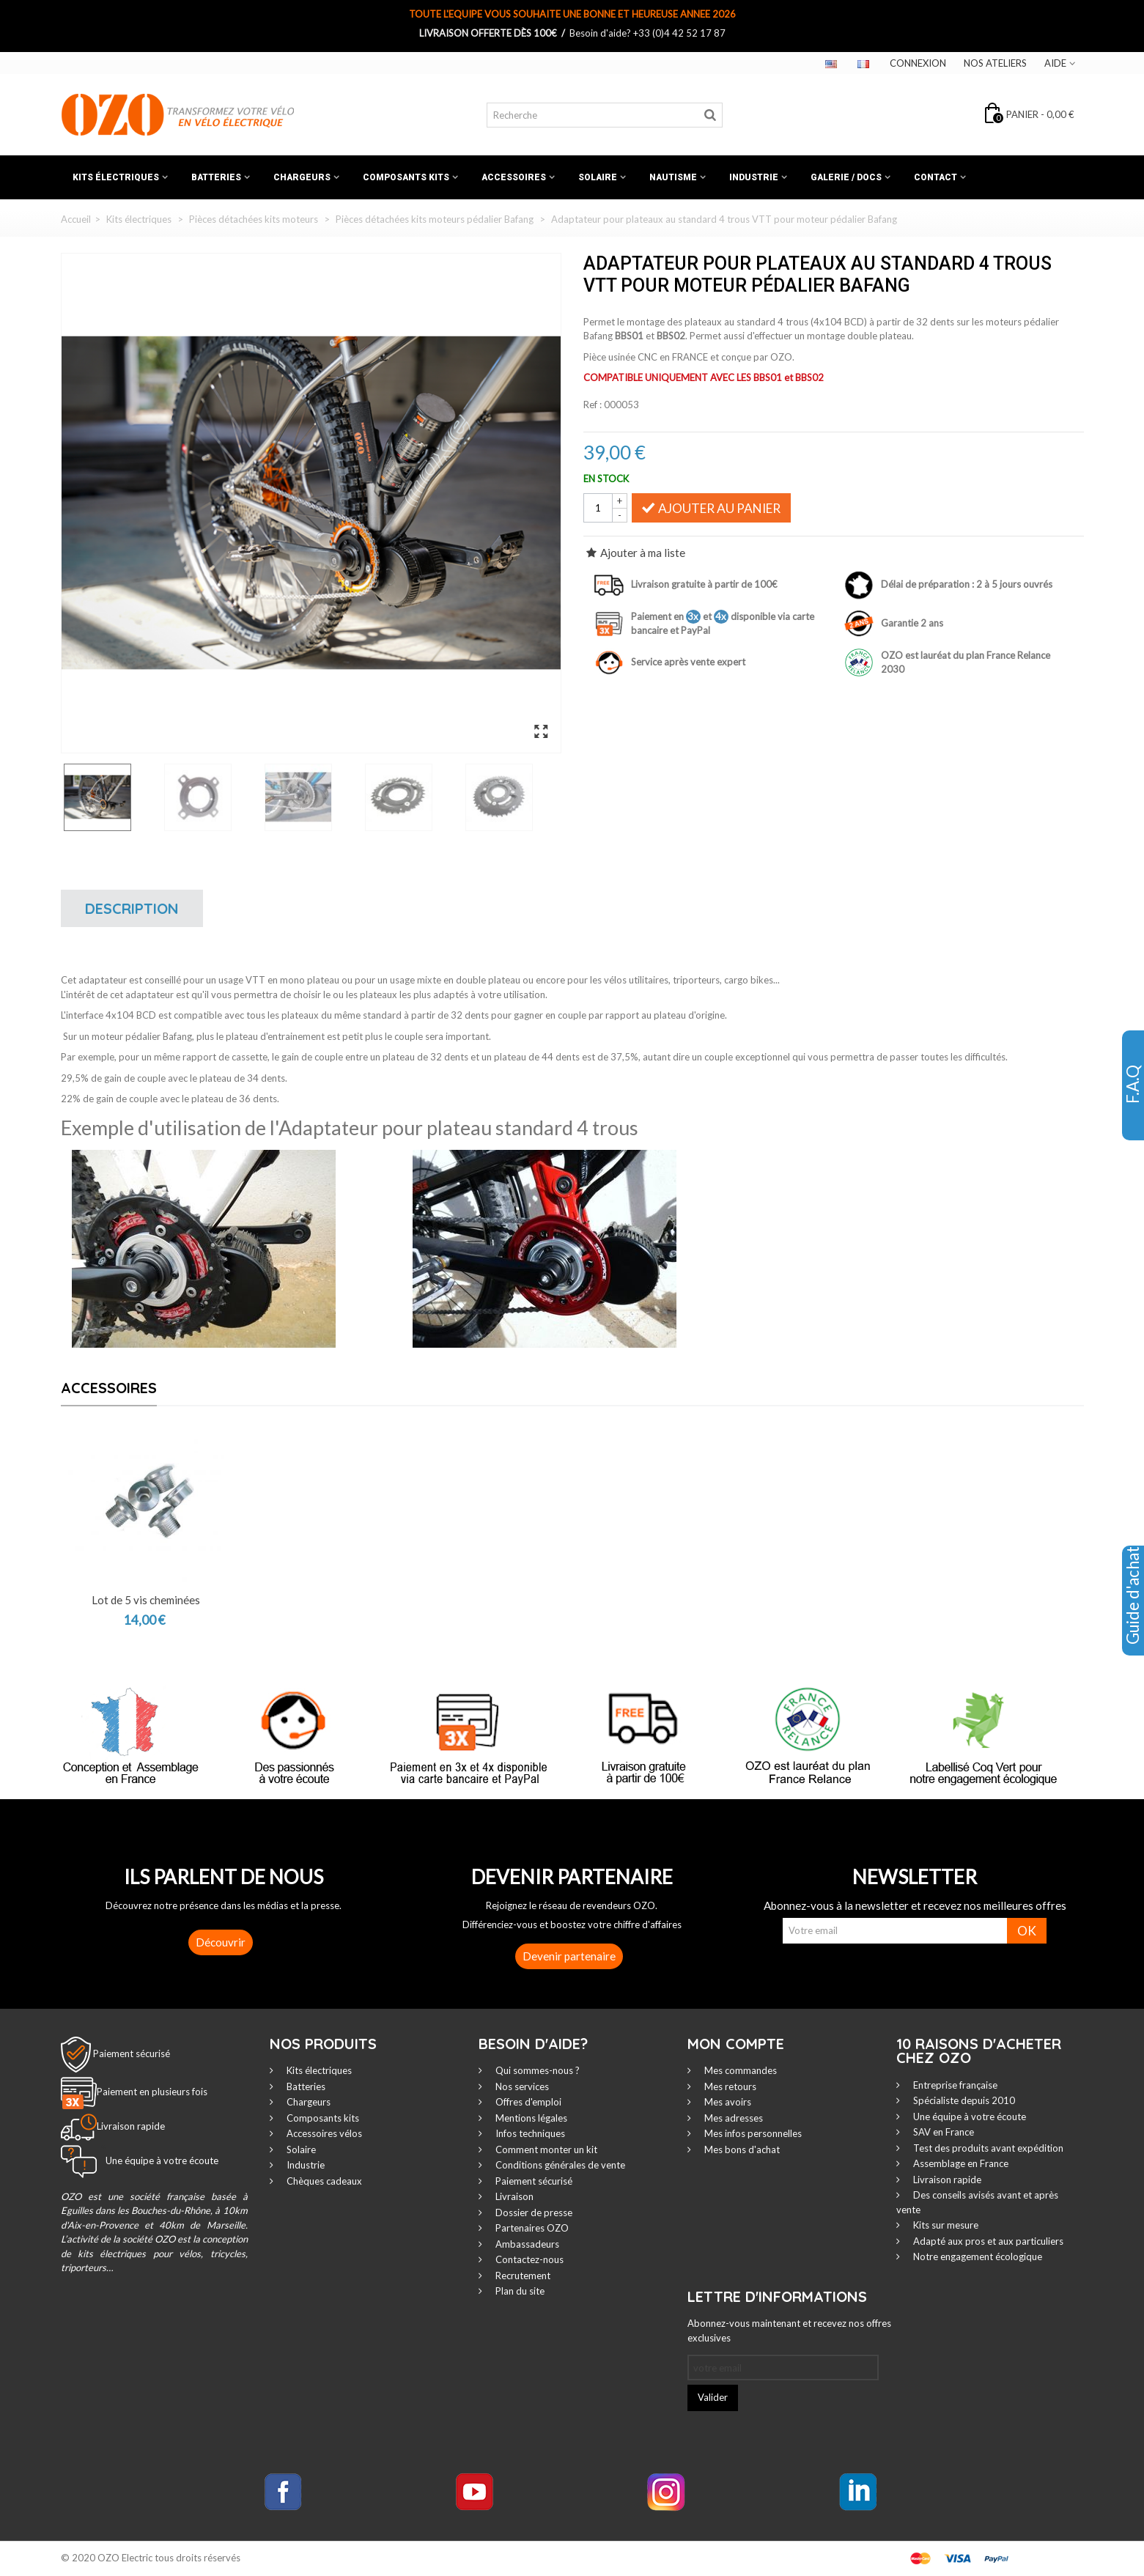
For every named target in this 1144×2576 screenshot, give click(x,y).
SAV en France (942, 2132)
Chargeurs (302, 177)
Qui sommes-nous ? (536, 2070)
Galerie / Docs (846, 177)
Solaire (597, 177)
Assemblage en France (959, 2163)
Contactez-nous (528, 2259)
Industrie (753, 177)
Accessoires (513, 177)
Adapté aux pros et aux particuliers (987, 2241)
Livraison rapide (946, 2179)
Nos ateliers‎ (995, 63)
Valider (713, 2397)
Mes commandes (739, 2070)
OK (1026, 1930)
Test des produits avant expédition (987, 2148)
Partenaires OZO (531, 2228)
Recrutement (521, 2275)
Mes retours (729, 2086)
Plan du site (519, 2291)
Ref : (592, 404)
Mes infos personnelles (752, 2133)
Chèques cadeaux (323, 2181)
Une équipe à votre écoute (968, 2116)
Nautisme (673, 177)
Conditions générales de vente (559, 2165)
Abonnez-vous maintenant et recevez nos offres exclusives (789, 2330)
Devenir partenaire (569, 1956)
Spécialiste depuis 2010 (963, 2100)
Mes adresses (732, 2118)
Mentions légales (530, 2118)
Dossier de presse (532, 2212)
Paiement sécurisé (131, 2053)
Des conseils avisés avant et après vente (977, 2202)
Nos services (521, 2086)
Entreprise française (954, 2085)
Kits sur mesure (944, 2225)
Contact (935, 177)
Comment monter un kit (545, 2149)
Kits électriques (116, 177)
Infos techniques (529, 2133)
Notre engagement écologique (976, 2256)
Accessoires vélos (323, 2133)
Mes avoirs (726, 2102)
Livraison (513, 2196)
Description (132, 908)
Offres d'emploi (527, 2102)
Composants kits (406, 177)
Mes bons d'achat (741, 2149)
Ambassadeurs (526, 2244)
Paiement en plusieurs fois (152, 2091)
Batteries (216, 177)
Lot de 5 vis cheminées (146, 1599)
